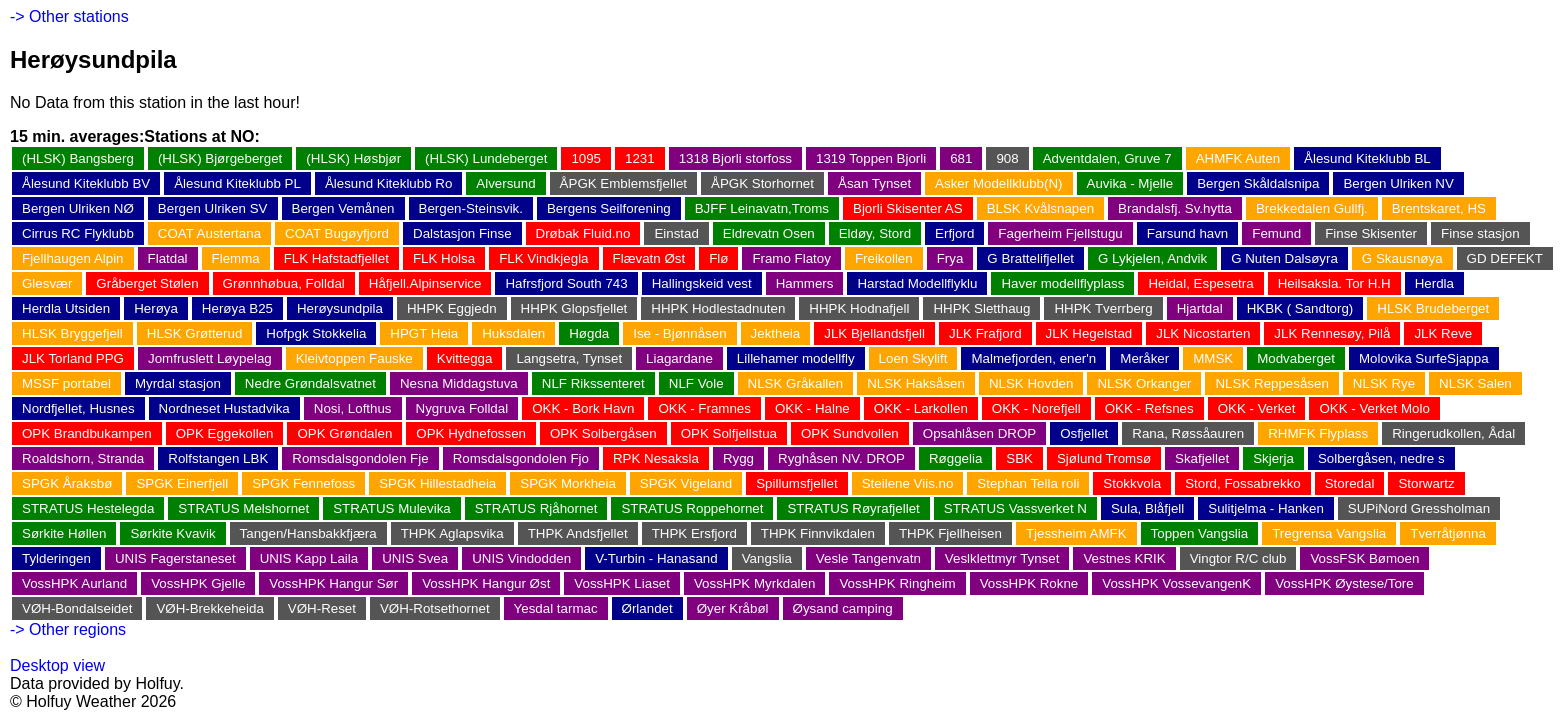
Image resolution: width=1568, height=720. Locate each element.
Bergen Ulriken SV (213, 208)
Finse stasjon (1480, 233)
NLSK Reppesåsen (1271, 383)
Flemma (236, 258)
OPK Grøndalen (344, 433)
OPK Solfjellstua (729, 433)
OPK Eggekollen (225, 433)
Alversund (505, 183)
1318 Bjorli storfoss (735, 158)
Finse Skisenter (1371, 233)
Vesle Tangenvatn (868, 558)
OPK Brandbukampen (87, 433)
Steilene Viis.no (908, 483)
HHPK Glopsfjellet (574, 308)
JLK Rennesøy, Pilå (1332, 333)
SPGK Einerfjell (182, 483)
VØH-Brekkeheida (209, 608)
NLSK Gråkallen (796, 383)
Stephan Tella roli (1028, 483)
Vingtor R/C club (1238, 558)
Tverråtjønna (1448, 533)
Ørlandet (647, 608)
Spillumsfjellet (796, 483)
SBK (1019, 458)
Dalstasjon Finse (462, 233)
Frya (950, 258)
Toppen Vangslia (1200, 533)
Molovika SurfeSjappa (1424, 358)
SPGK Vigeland (686, 483)
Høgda (589, 333)
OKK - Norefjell (1036, 408)
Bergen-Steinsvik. (471, 208)
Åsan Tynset (874, 183)
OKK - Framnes (704, 408)
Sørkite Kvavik (172, 533)
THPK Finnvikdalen (818, 533)
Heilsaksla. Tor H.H (1334, 283)
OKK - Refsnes (1149, 408)
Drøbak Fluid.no (583, 233)
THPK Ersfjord (694, 533)
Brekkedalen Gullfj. (1312, 208)
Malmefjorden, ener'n (1033, 358)
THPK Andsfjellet (578, 533)
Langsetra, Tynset (569, 358)
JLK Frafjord (985, 333)
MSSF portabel (66, 383)
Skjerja (1273, 458)
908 (1007, 158)
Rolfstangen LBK (218, 458)
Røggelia (955, 458)
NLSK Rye (1384, 383)
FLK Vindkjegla (543, 258)
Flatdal (168, 258)
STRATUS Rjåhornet (536, 508)
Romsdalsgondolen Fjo (521, 458)
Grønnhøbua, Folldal (284, 283)
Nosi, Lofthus (353, 408)
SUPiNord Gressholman (1419, 508)
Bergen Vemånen (343, 208)
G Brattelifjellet (1030, 258)
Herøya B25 (237, 308)
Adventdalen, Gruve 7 (1107, 158)
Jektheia (776, 333)
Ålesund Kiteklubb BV (86, 183)
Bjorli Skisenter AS (908, 208)
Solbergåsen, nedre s (1381, 458)
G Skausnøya (1402, 258)
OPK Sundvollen (850, 433)
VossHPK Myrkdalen (754, 583)
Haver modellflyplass (1062, 283)
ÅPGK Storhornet (762, 183)
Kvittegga (465, 358)
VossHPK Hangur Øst (486, 583)
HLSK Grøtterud (195, 333)
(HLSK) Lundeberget (486, 158)
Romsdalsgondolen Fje (360, 458)
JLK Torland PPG (73, 358)
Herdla (1434, 283)
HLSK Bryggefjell (72, 333)
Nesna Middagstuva (459, 383)
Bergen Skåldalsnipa (1258, 183)
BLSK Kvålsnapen (1040, 208)
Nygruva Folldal (462, 408)
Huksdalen (513, 333)
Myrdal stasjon (178, 383)
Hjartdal (1200, 308)
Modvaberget (1296, 358)
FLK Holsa (444, 258)
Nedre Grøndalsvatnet (310, 383)
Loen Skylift (913, 358)
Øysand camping (843, 608)
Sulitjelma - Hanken (1266, 508)
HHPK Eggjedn (452, 308)
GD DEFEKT (1505, 258)
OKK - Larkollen (921, 408)
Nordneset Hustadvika (224, 408)
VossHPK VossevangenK (1176, 583)
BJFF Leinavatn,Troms (762, 208)
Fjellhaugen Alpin (73, 258)
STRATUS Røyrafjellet (853, 508)
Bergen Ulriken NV (1398, 183)
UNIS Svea (415, 558)
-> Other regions (68, 629)
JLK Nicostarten (1203, 333)
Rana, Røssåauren (1188, 433)
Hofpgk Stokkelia (316, 333)
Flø (718, 258)
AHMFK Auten (1238, 158)
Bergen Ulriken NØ (78, 208)
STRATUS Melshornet (243, 508)
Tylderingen (56, 558)
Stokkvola (1132, 483)
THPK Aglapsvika (452, 533)
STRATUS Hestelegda (88, 508)
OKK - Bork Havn (583, 408)
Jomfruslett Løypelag (210, 358)
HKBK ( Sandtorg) (1300, 308)
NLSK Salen (1475, 383)
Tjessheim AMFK (1076, 533)
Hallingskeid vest (702, 283)
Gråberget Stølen (147, 283)
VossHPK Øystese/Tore (1344, 583)
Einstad (676, 233)
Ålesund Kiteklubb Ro (388, 183)
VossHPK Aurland (74, 583)
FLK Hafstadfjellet (336, 258)
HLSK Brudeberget (1433, 308)
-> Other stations (69, 16)
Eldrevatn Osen (769, 233)
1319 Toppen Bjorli (871, 158)
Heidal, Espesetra (1200, 283)
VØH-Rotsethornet (435, 608)
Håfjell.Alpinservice (425, 283)
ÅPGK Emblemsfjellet (623, 183)
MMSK (1213, 358)
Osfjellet (1084, 433)
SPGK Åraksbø (67, 483)
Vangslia (767, 558)
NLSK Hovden (1031, 383)
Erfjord (954, 233)
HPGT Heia (424, 333)
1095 (586, 158)
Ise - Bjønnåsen (679, 333)
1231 (640, 158)
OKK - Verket (1257, 408)
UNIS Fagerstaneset (175, 558)
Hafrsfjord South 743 (566, 283)
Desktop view (57, 665)
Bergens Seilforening (609, 208)
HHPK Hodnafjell (859, 308)
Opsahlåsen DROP (979, 433)
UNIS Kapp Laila (309, 558)
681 (961, 158)
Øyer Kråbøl (733, 608)
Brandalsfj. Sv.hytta (1175, 208)
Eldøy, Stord (875, 233)
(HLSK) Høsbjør (353, 158)
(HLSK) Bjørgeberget (220, 158)
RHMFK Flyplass (1318, 433)
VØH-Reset (322, 608)
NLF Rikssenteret (593, 383)
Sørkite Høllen (64, 533)
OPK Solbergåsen (603, 433)
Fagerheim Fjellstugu (1060, 233)
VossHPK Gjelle (198, 583)
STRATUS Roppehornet (692, 508)
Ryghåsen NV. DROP (841, 458)
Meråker (1144, 358)
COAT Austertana (209, 233)
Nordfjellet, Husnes (78, 408)
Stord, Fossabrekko (1243, 483)
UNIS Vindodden (521, 558)
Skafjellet (1202, 458)
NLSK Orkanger (1144, 383)
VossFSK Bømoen (1364, 558)
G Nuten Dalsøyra (1284, 258)
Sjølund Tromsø (1104, 458)
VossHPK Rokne (1029, 583)
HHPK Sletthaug (981, 308)
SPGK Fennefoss (303, 483)
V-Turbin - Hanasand (656, 558)
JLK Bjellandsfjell (874, 333)
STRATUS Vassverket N (1015, 508)
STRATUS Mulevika (392, 508)
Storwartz (1426, 483)
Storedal (1350, 483)
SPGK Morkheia (568, 483)
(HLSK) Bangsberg (78, 158)
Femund (1276, 233)
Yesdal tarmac (556, 608)
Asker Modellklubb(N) (998, 183)
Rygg (738, 458)
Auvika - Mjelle (1130, 183)
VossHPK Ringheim (897, 583)
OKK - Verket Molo (1374, 408)
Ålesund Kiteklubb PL (237, 183)
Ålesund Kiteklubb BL (1367, 158)
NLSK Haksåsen (916, 383)
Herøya (156, 308)
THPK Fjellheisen (950, 533)
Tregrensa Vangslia (1329, 533)
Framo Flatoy (791, 258)
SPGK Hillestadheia (437, 483)
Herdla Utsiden (66, 308)
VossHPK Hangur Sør (333, 583)
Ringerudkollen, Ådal (1453, 433)
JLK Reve (1443, 333)
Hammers (805, 283)
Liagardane (679, 358)
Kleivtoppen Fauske (354, 358)
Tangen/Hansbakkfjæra (308, 533)
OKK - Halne (812, 408)
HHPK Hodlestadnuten (718, 308)
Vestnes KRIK (1124, 558)
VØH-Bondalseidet (77, 608)
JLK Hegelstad (1089, 333)
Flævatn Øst (649, 258)
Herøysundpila (340, 308)
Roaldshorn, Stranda (83, 458)
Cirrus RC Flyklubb (78, 233)
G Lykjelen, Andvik (1152, 258)
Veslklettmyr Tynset (1002, 558)
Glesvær (47, 283)
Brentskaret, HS (1439, 208)
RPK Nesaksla (656, 458)
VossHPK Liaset (622, 583)
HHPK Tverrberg (1103, 308)
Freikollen (884, 258)
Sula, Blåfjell (1147, 508)
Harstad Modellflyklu (917, 283)
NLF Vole (696, 383)
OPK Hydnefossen (471, 433)
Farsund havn (1188, 233)
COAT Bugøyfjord (337, 233)
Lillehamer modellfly (796, 358)
